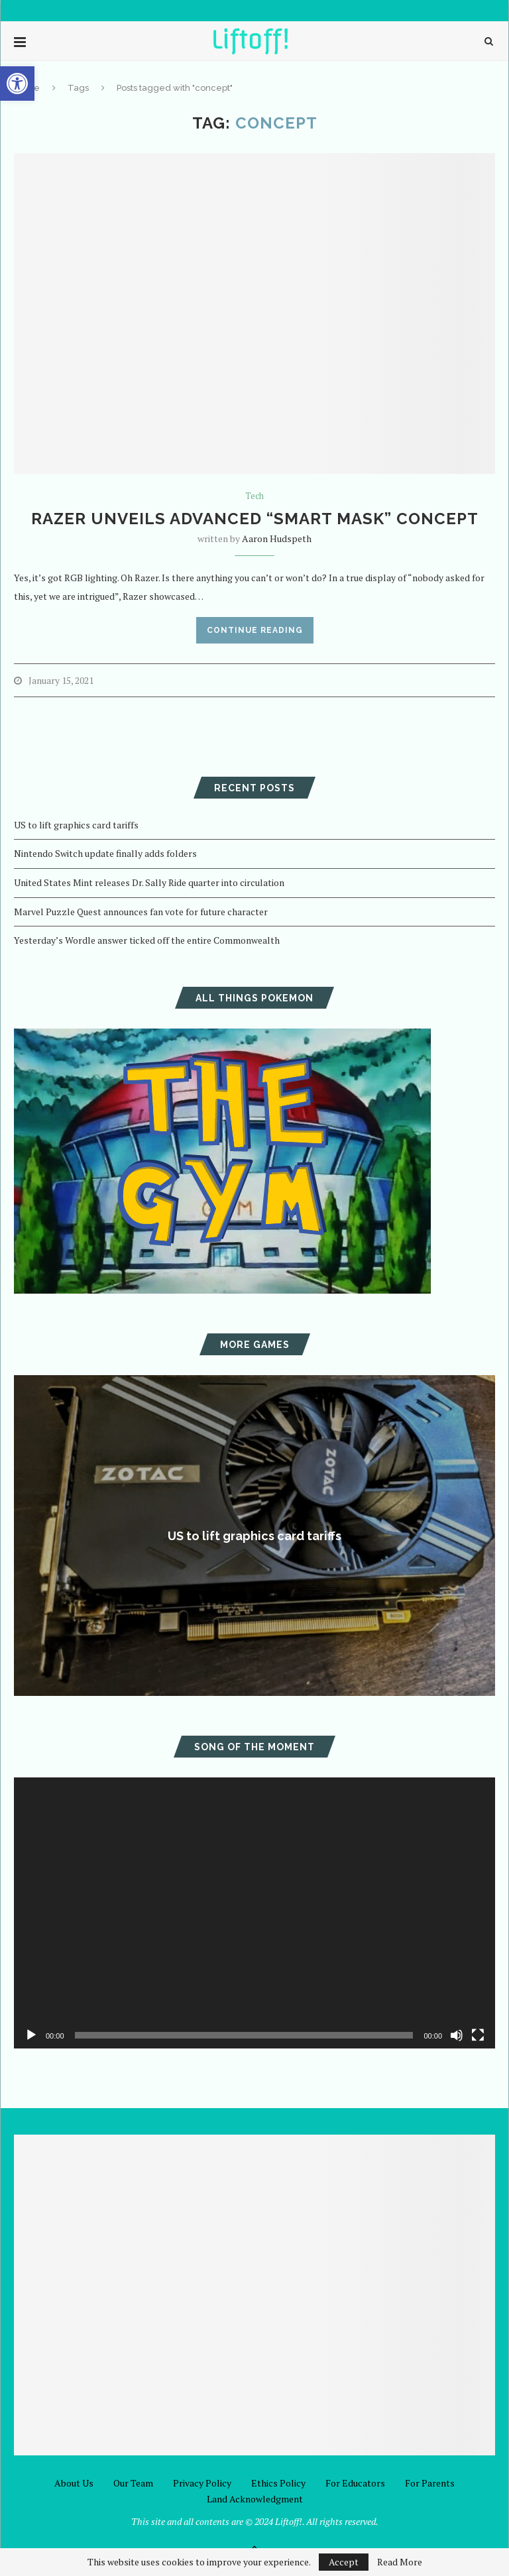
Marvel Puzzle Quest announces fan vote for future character (141, 911)
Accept (344, 2561)
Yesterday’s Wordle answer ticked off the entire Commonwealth (147, 940)
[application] (254, 1912)
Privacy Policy (202, 2483)
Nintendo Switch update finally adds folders (105, 853)
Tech (254, 496)
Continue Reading (255, 630)
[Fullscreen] (477, 2035)
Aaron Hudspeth (276, 538)
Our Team (133, 2483)
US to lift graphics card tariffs (76, 824)
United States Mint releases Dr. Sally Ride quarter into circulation (149, 882)
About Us (73, 2483)
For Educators (355, 2483)
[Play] (31, 2035)
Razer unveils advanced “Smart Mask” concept (255, 518)
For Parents (430, 2483)
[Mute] (456, 2035)
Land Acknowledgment (255, 2498)
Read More (399, 2562)
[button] (17, 83)
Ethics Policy (278, 2483)
